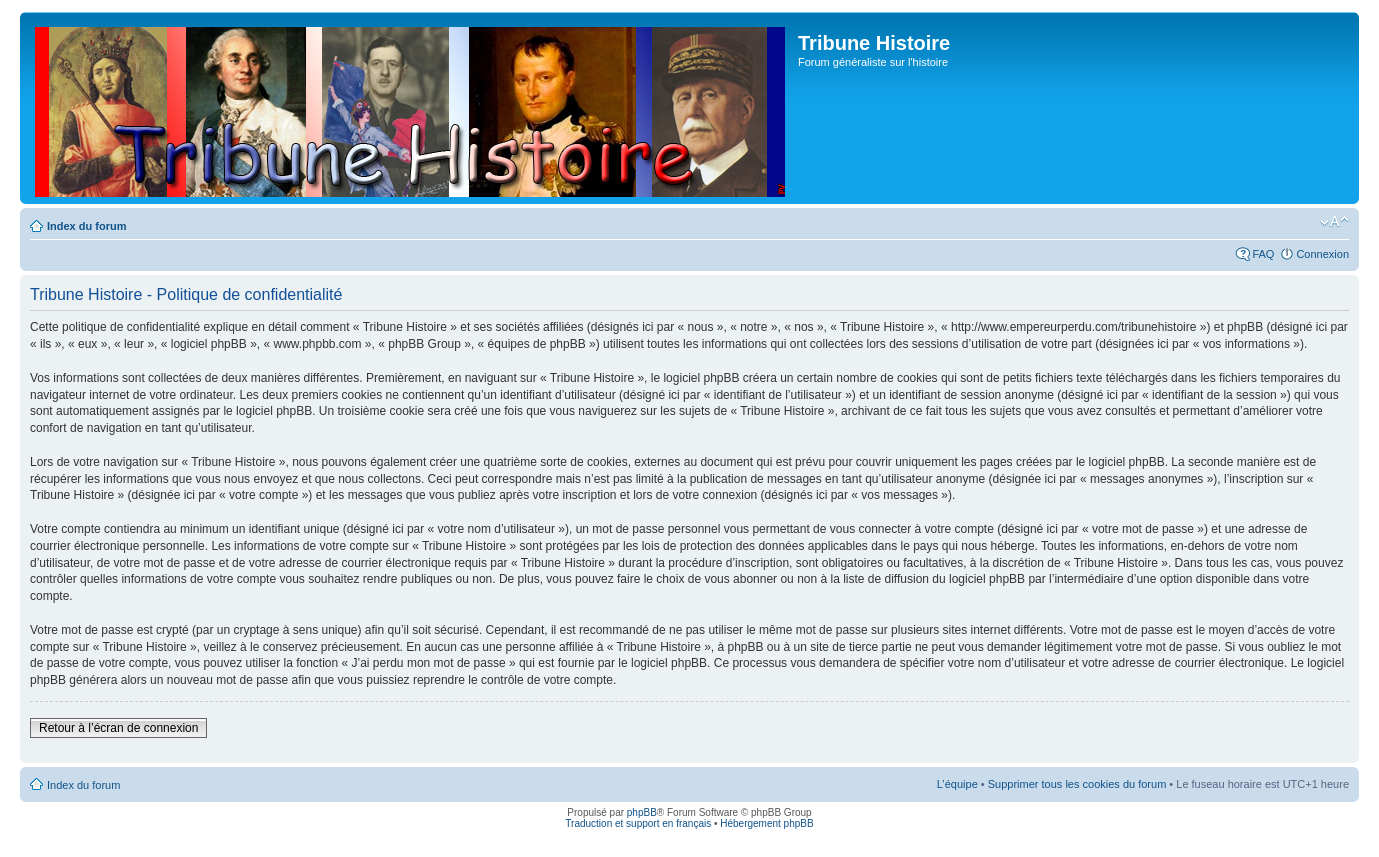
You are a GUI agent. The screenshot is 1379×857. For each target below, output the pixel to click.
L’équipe (957, 784)
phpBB (642, 812)
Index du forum (86, 226)
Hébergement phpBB (766, 823)
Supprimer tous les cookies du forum (1077, 784)
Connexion (1322, 254)
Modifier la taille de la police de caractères (1334, 222)
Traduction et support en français (638, 823)
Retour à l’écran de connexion (118, 728)
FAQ (1263, 254)
